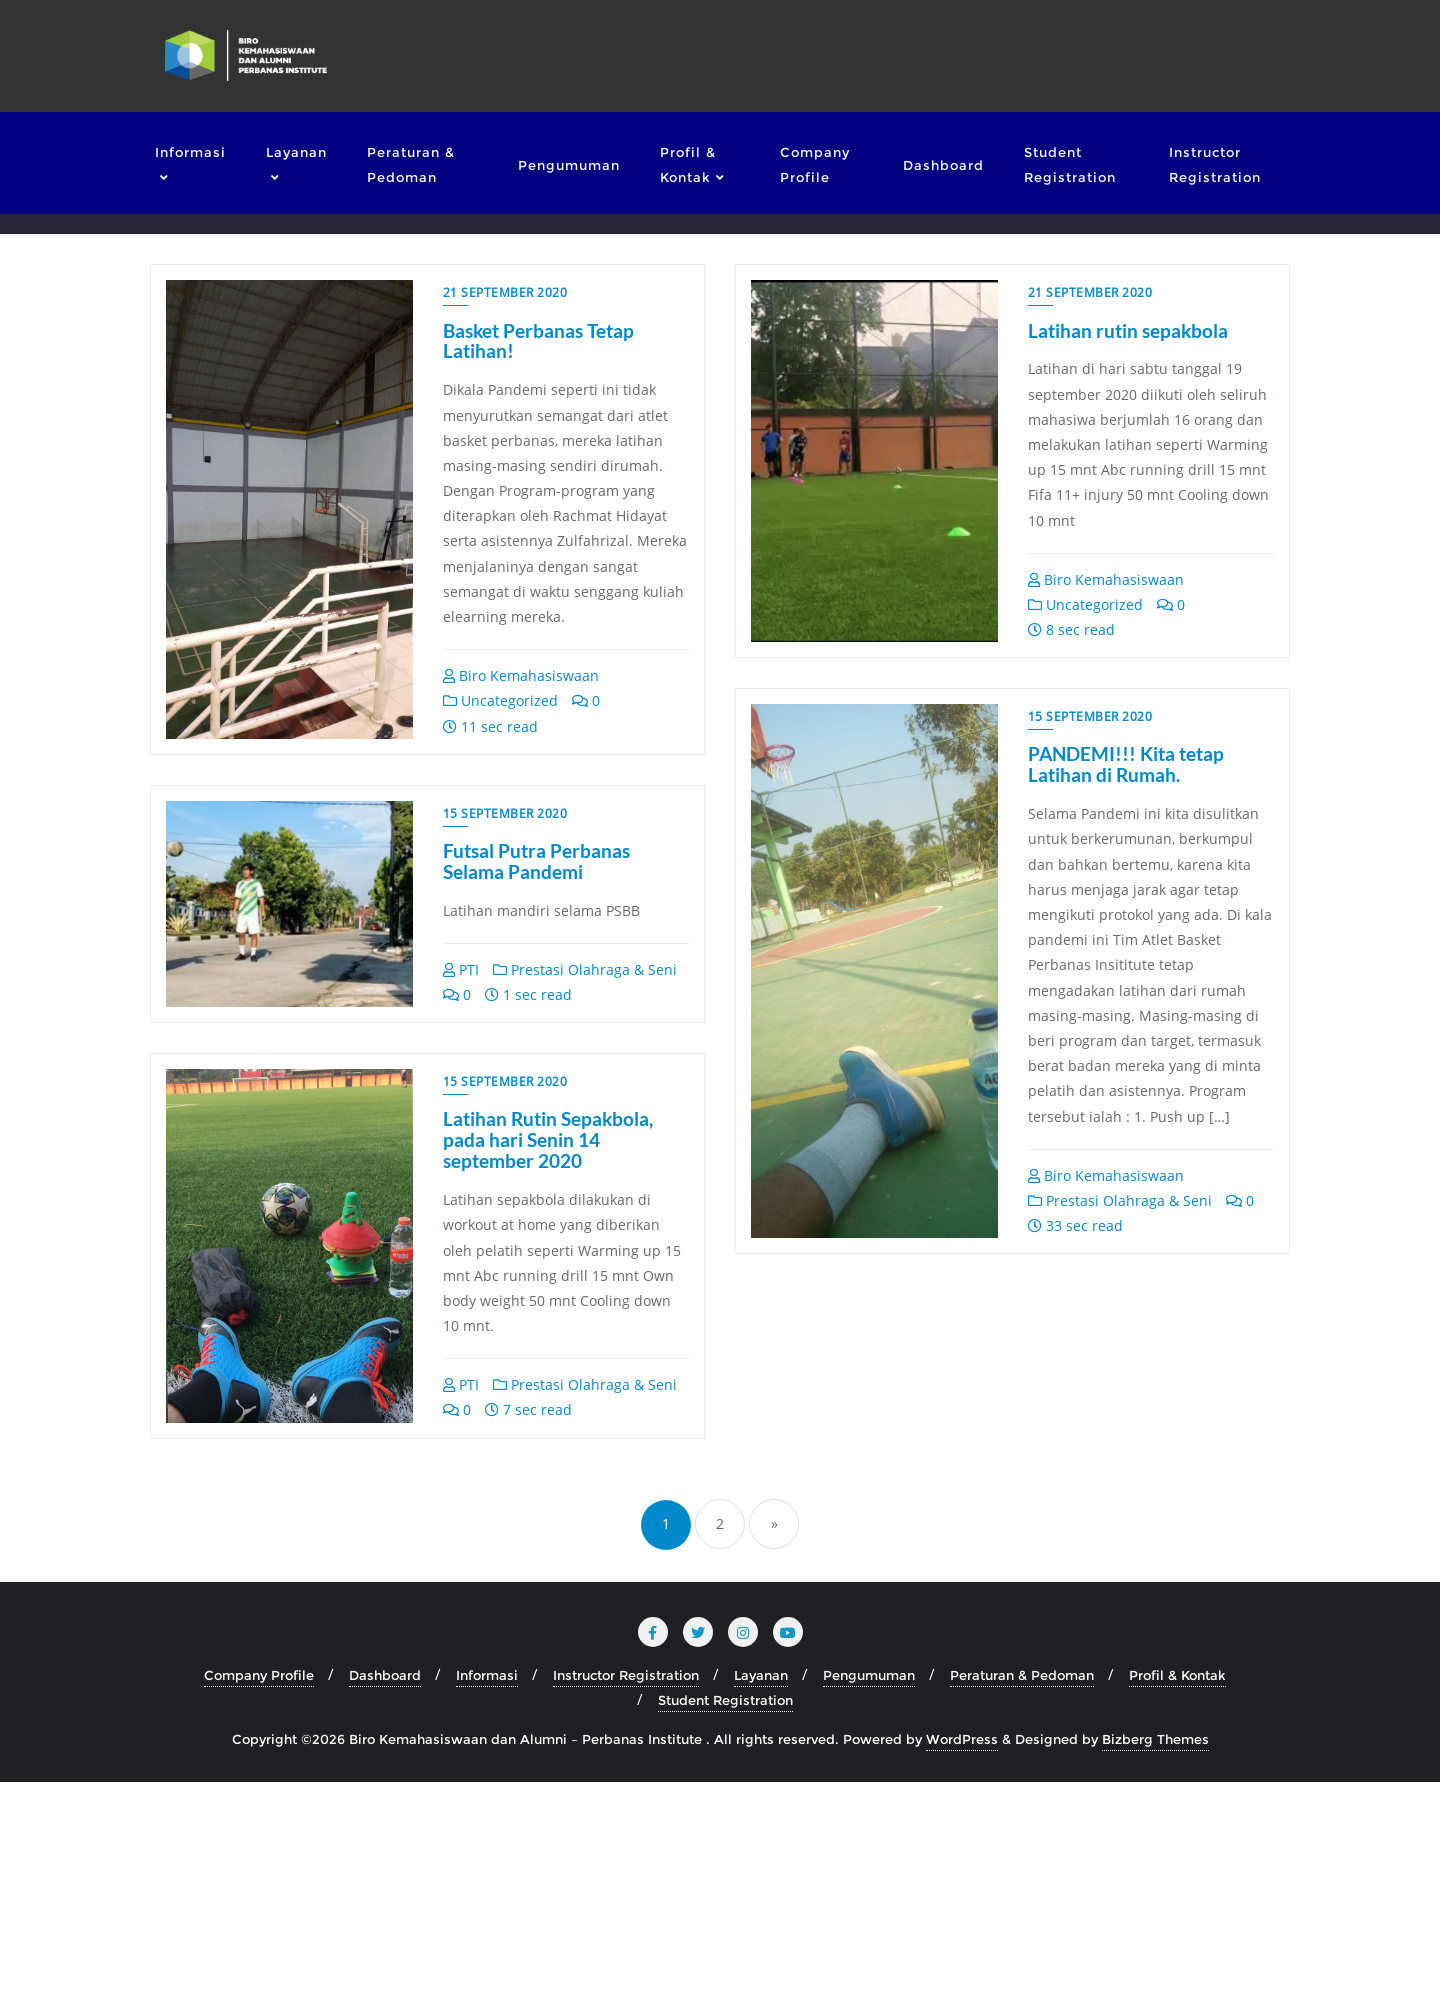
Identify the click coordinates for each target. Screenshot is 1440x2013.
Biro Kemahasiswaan (521, 675)
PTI (461, 1468)
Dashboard (385, 1906)
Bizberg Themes (1155, 1970)
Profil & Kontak (1177, 1906)
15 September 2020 (1090, 716)
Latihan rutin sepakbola (1128, 330)
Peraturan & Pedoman (1022, 1906)
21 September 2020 (505, 292)
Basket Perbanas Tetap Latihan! (538, 341)
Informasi (487, 1906)
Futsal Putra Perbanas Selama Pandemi (536, 1360)
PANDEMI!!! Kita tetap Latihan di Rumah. (1126, 765)
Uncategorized (500, 700)
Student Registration (725, 1931)
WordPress (962, 1970)
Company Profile (259, 1906)
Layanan (761, 1906)
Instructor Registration (626, 1906)
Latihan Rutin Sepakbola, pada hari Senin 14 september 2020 (1133, 1370)
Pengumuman (869, 1906)
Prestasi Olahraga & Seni (1120, 1200)
